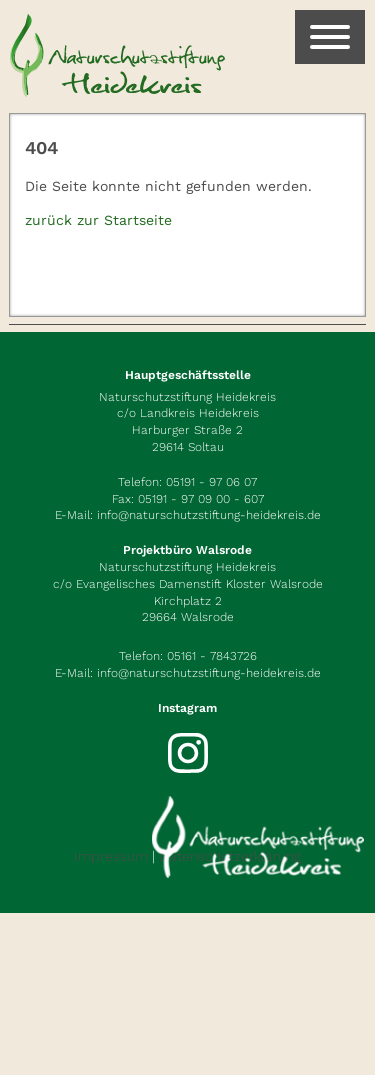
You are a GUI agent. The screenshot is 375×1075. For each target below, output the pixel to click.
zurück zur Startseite (98, 220)
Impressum (111, 856)
